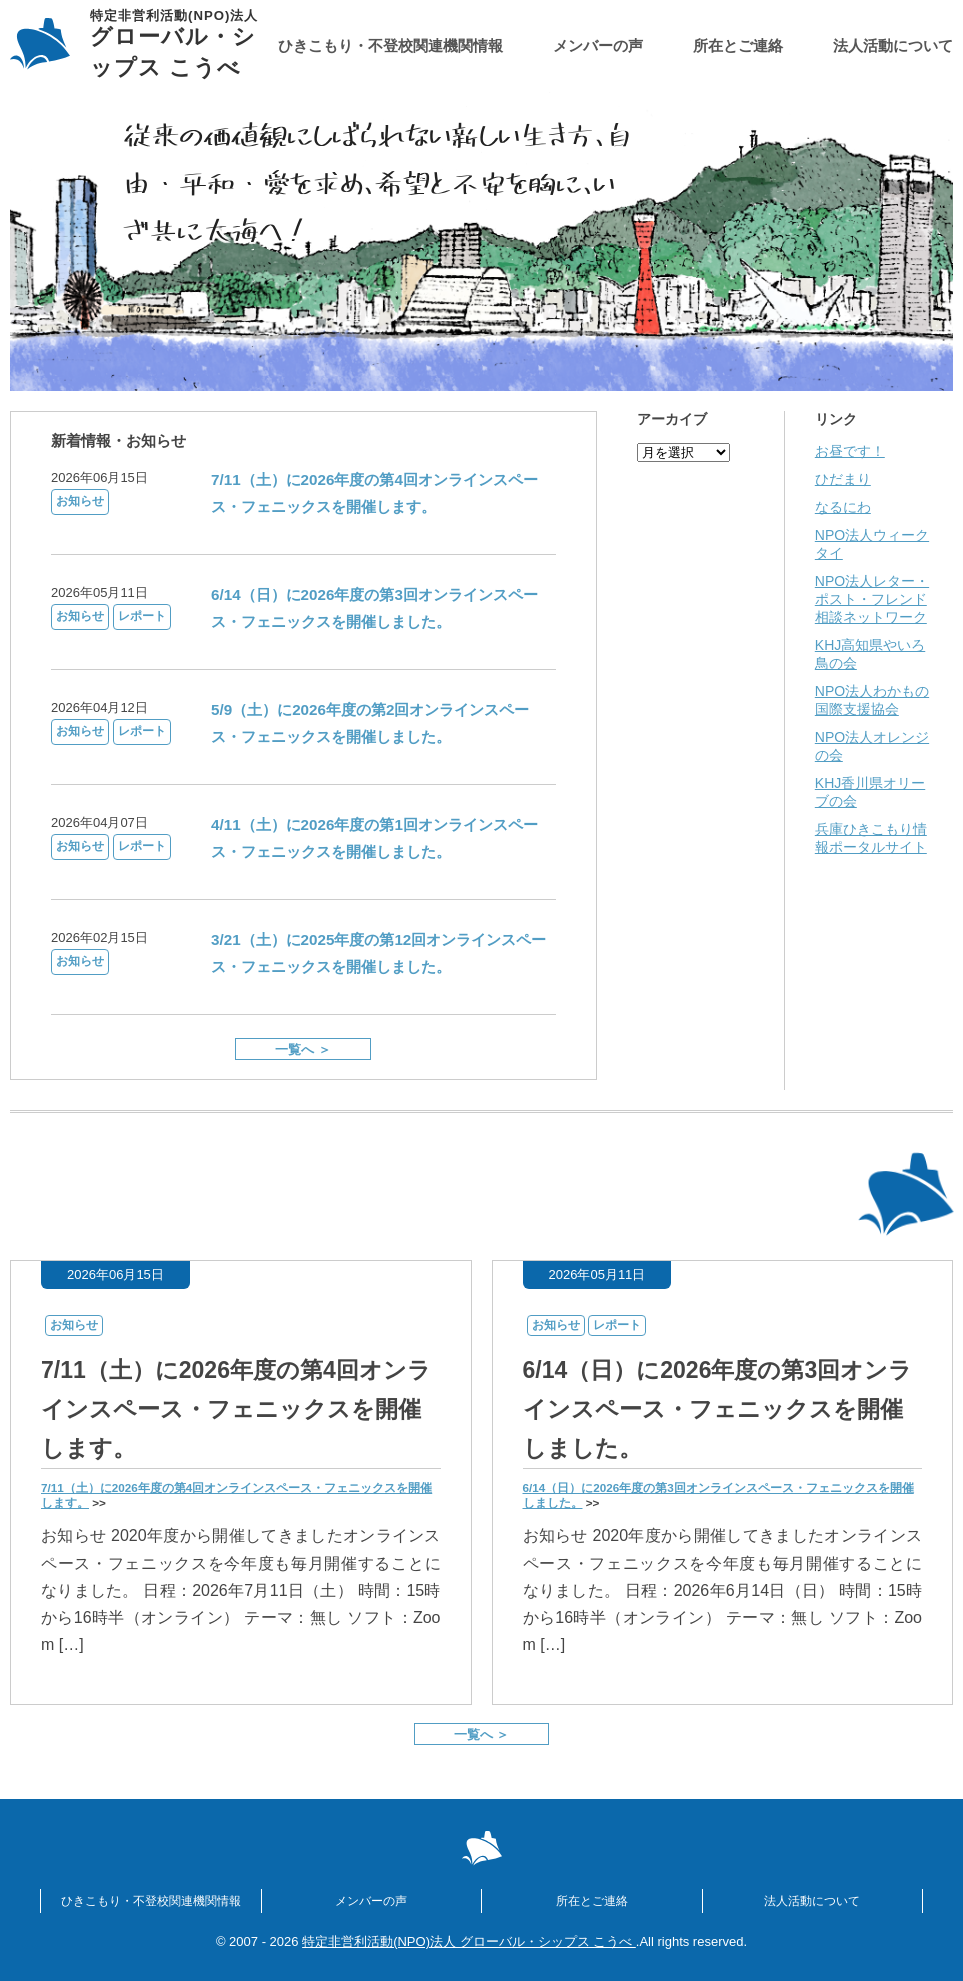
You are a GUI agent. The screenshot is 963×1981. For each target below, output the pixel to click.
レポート (142, 616)
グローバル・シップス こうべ (184, 44)
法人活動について (893, 45)
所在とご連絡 (738, 45)
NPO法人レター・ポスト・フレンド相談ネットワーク (872, 599)
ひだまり (843, 479)
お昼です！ (850, 451)
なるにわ (843, 507)
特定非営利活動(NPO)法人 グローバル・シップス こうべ (469, 1941)
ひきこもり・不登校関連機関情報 (390, 45)
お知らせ (80, 501)
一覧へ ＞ (303, 1049)
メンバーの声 (598, 45)
